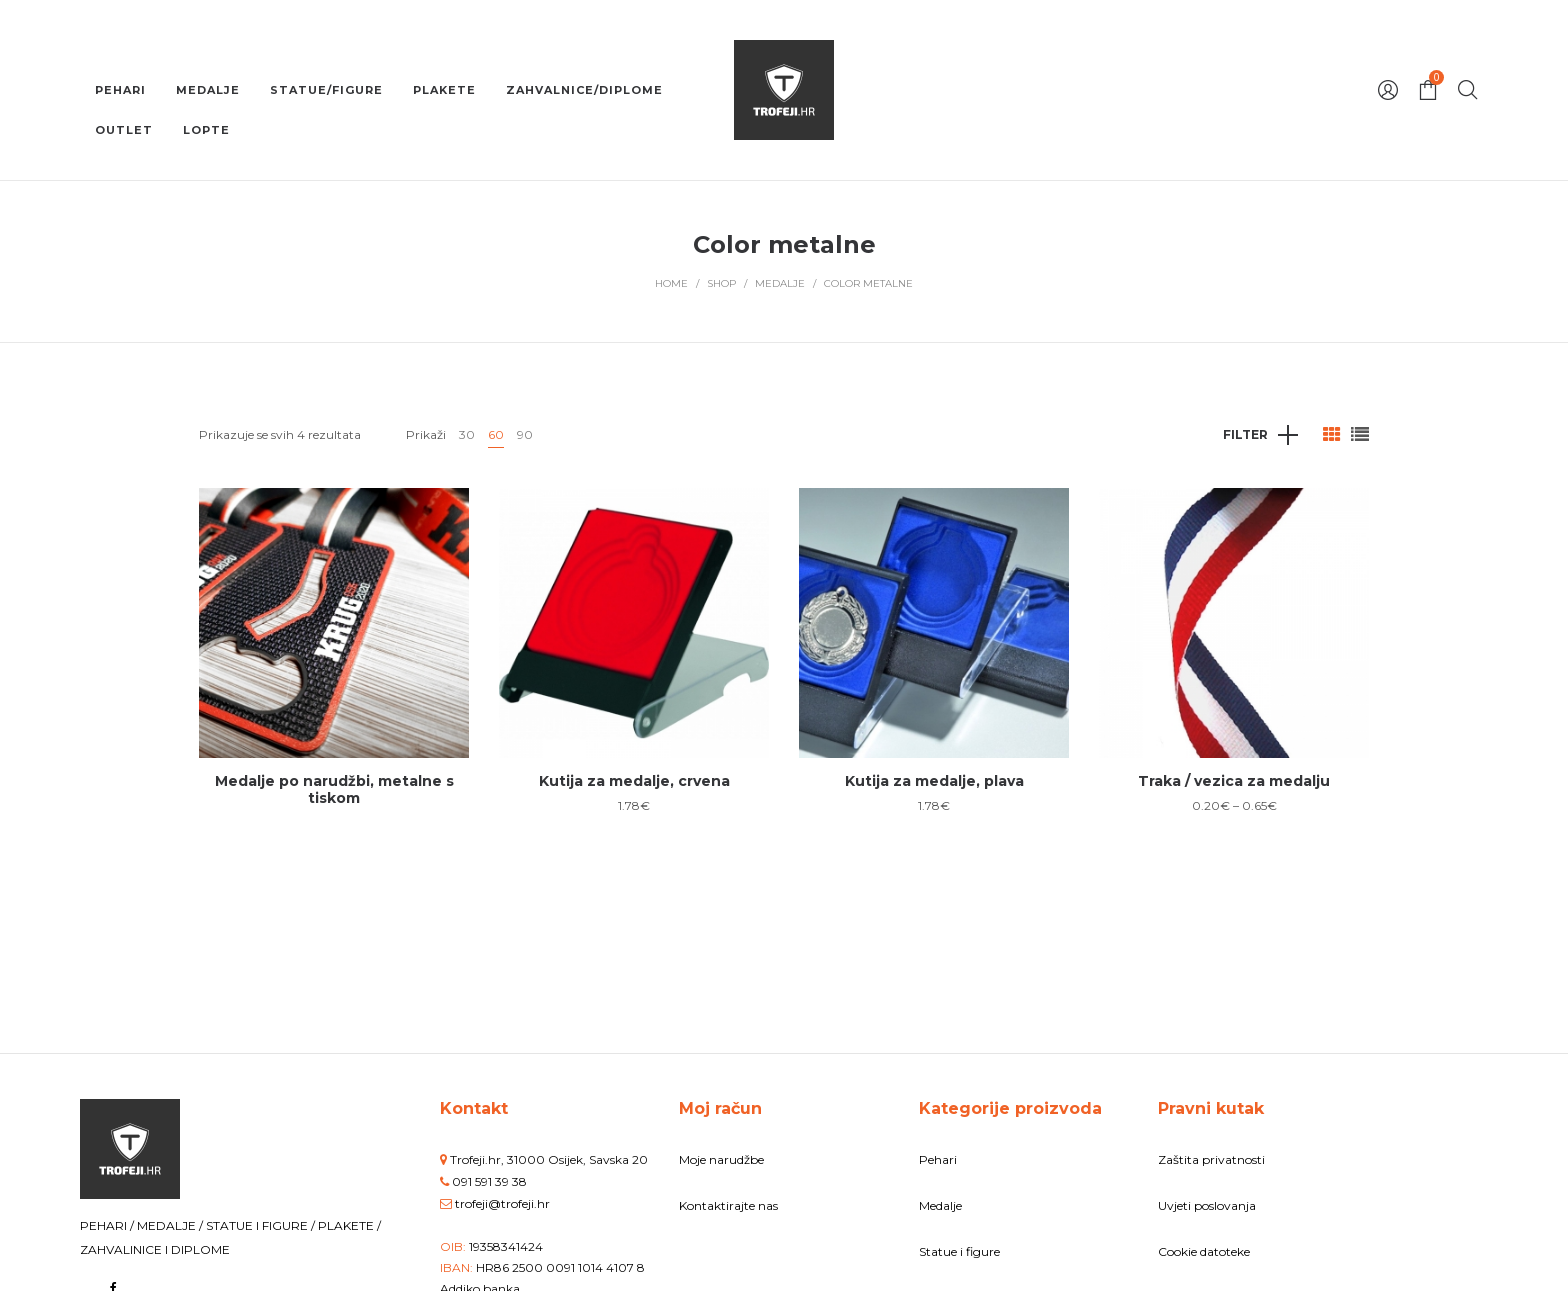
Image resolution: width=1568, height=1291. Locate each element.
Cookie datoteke (1204, 1251)
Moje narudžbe (721, 1159)
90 (525, 434)
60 (496, 434)
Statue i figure (959, 1251)
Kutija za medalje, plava (934, 781)
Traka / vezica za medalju (1234, 781)
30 (467, 434)
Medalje (780, 283)
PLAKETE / (349, 1225)
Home (671, 283)
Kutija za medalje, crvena (634, 781)
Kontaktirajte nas (728, 1205)
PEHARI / (108, 1225)
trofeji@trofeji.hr (502, 1203)
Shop (721, 283)
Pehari (938, 1159)
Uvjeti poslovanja (1207, 1205)
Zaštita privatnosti (1211, 1159)
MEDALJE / (171, 1225)
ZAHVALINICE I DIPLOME (155, 1249)
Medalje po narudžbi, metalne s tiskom (334, 789)
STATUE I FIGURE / (262, 1225)
